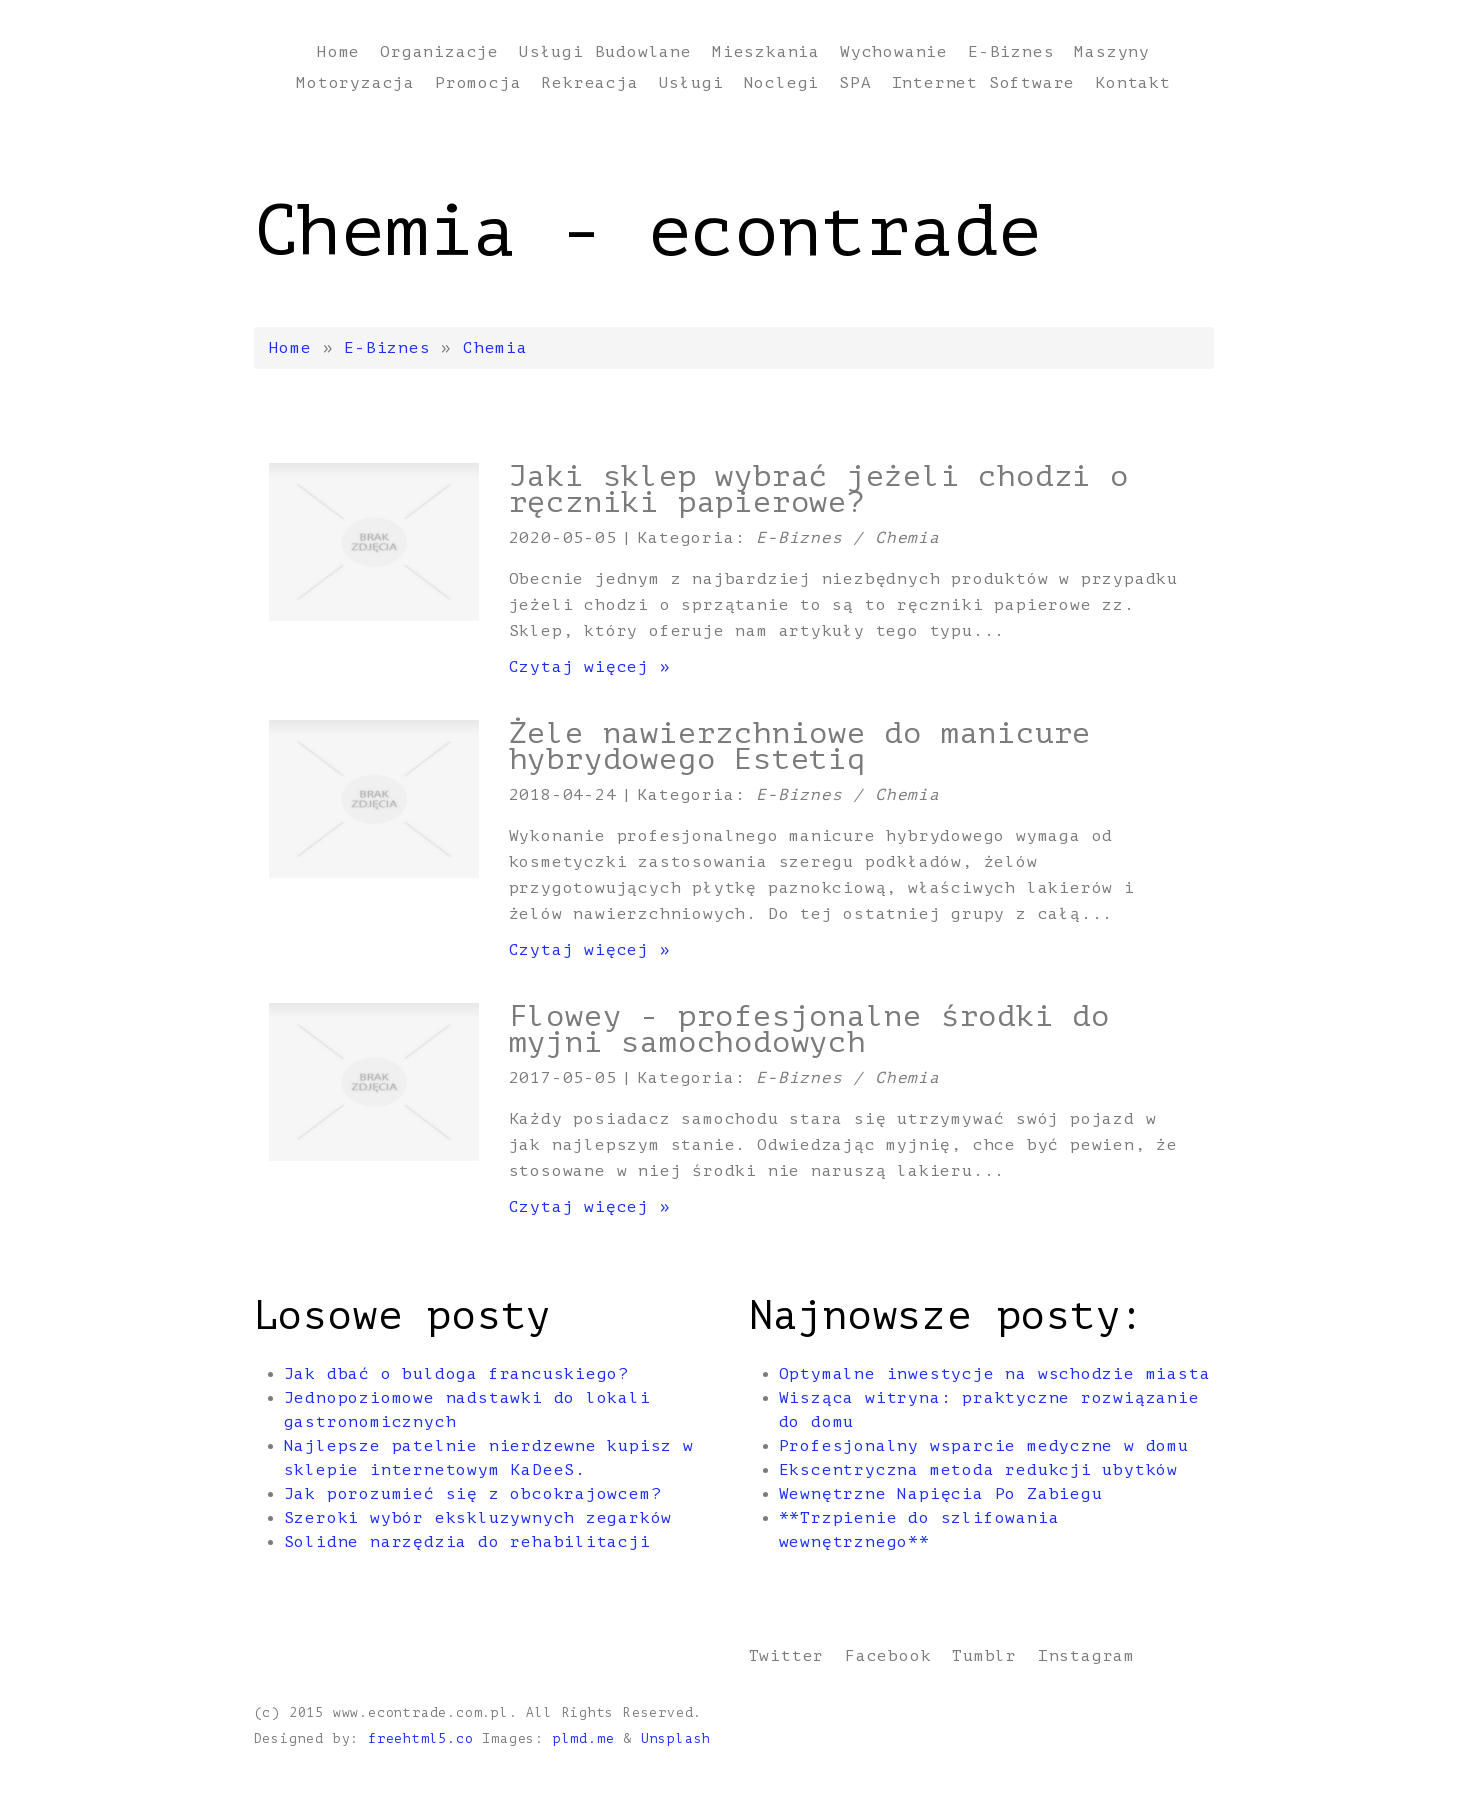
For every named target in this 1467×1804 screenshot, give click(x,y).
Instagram (1086, 1656)
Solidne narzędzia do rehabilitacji (467, 1542)
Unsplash (676, 1739)
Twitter (787, 1656)
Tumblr (984, 1656)
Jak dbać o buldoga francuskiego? (457, 1374)
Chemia (495, 348)
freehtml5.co (421, 1739)
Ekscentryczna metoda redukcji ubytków (979, 1470)
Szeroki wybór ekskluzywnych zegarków (478, 1518)
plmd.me (584, 1739)
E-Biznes (387, 348)
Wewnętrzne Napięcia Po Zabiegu (941, 1494)
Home (290, 348)
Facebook (888, 1656)
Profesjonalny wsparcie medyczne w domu (984, 1446)
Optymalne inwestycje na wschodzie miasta (995, 1374)
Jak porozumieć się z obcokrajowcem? (473, 1494)
